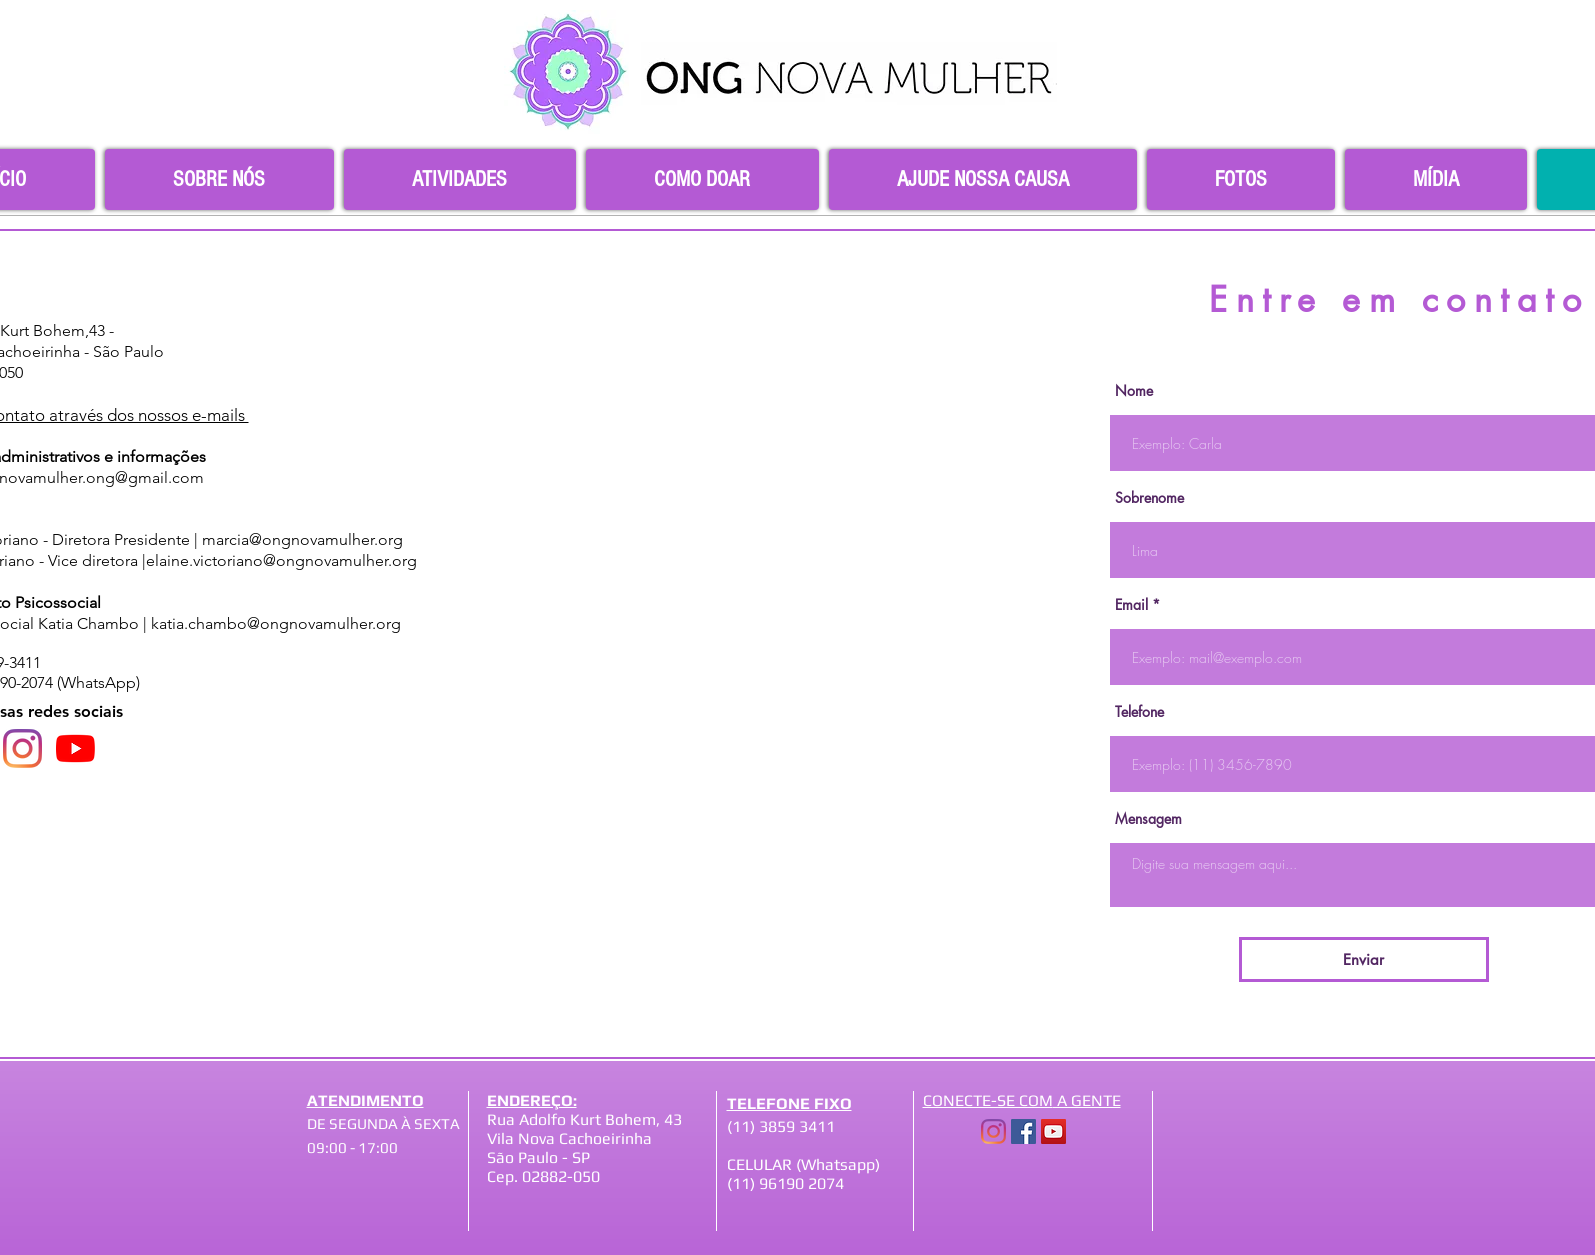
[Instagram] (22, 748)
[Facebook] (1023, 1131)
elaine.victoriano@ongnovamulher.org (281, 560)
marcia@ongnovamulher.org (302, 539)
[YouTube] (75, 748)
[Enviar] (1364, 959)
